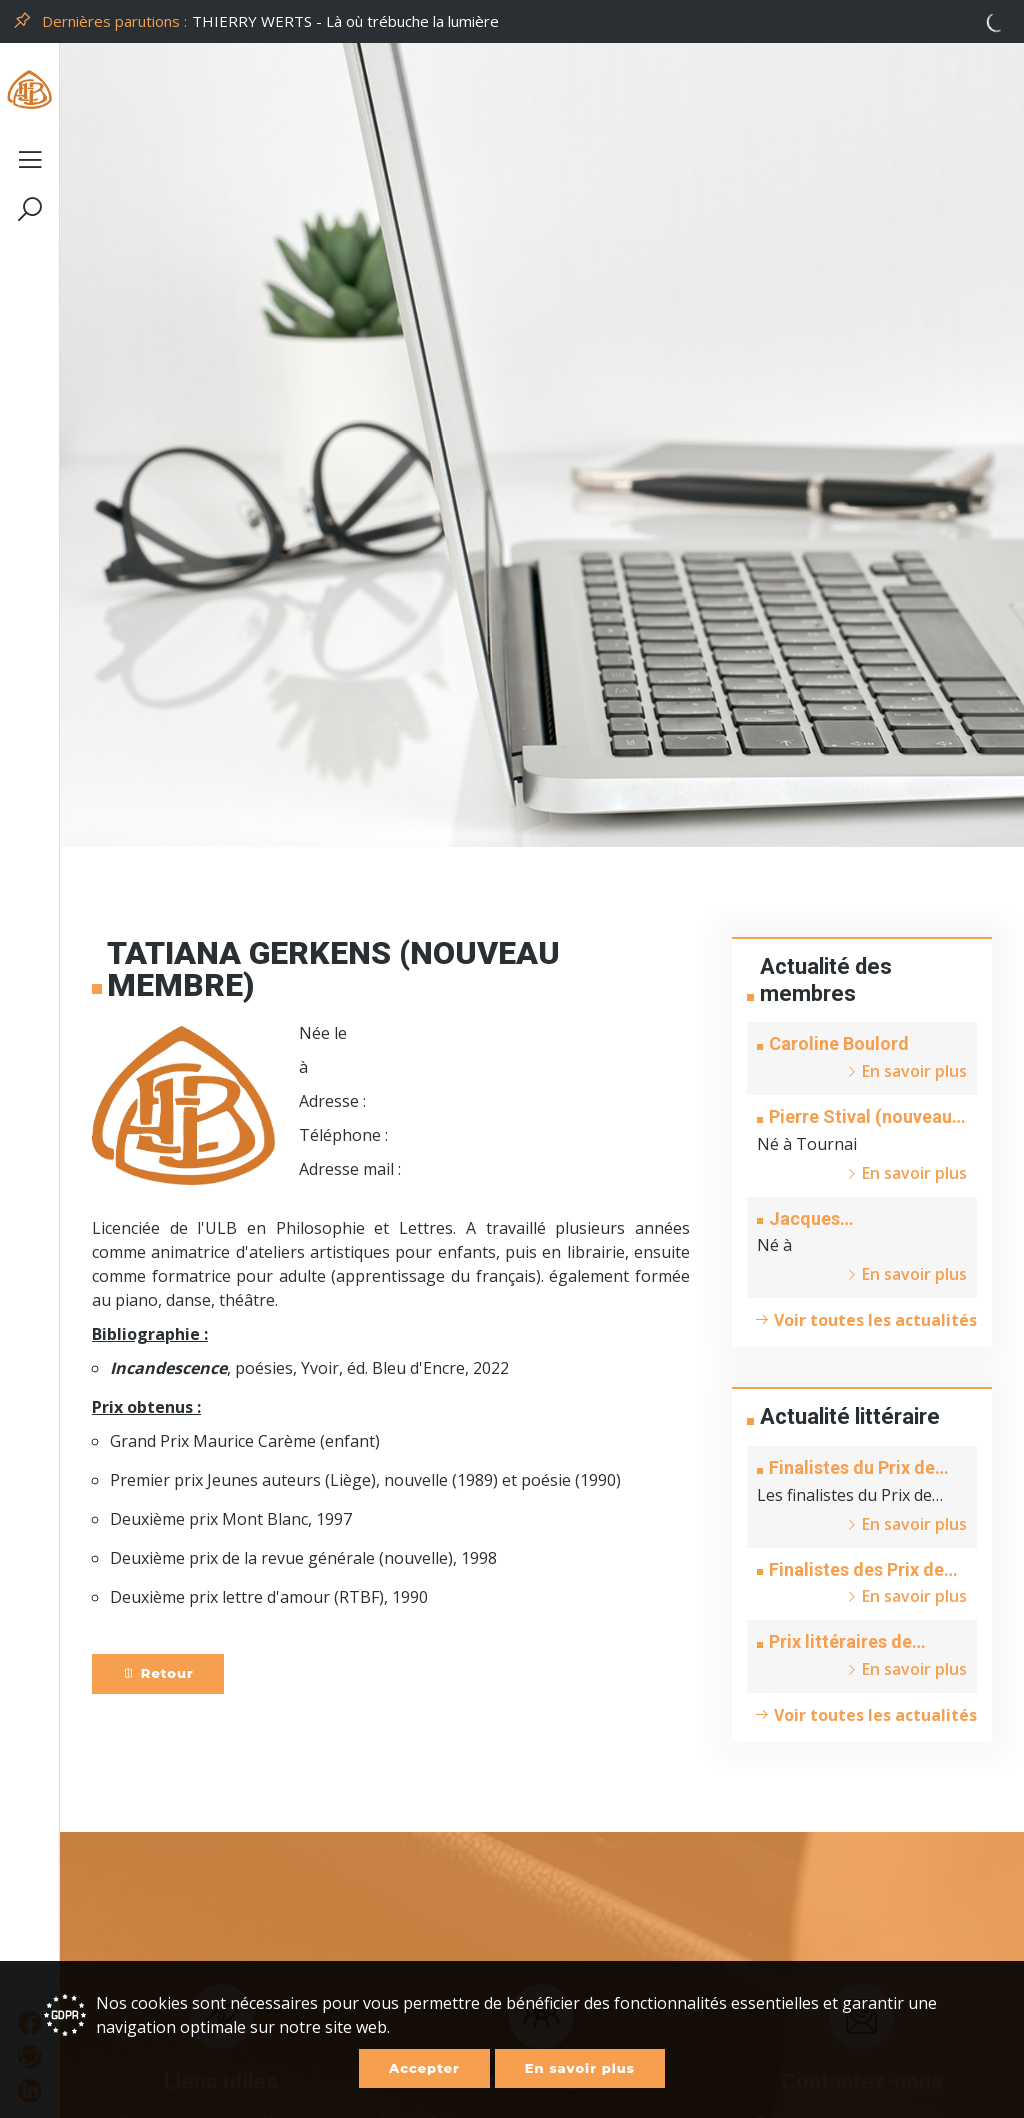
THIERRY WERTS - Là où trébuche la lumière (345, 21)
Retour (158, 1673)
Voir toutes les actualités (865, 1320)
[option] (602, 21)
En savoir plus (580, 2068)
